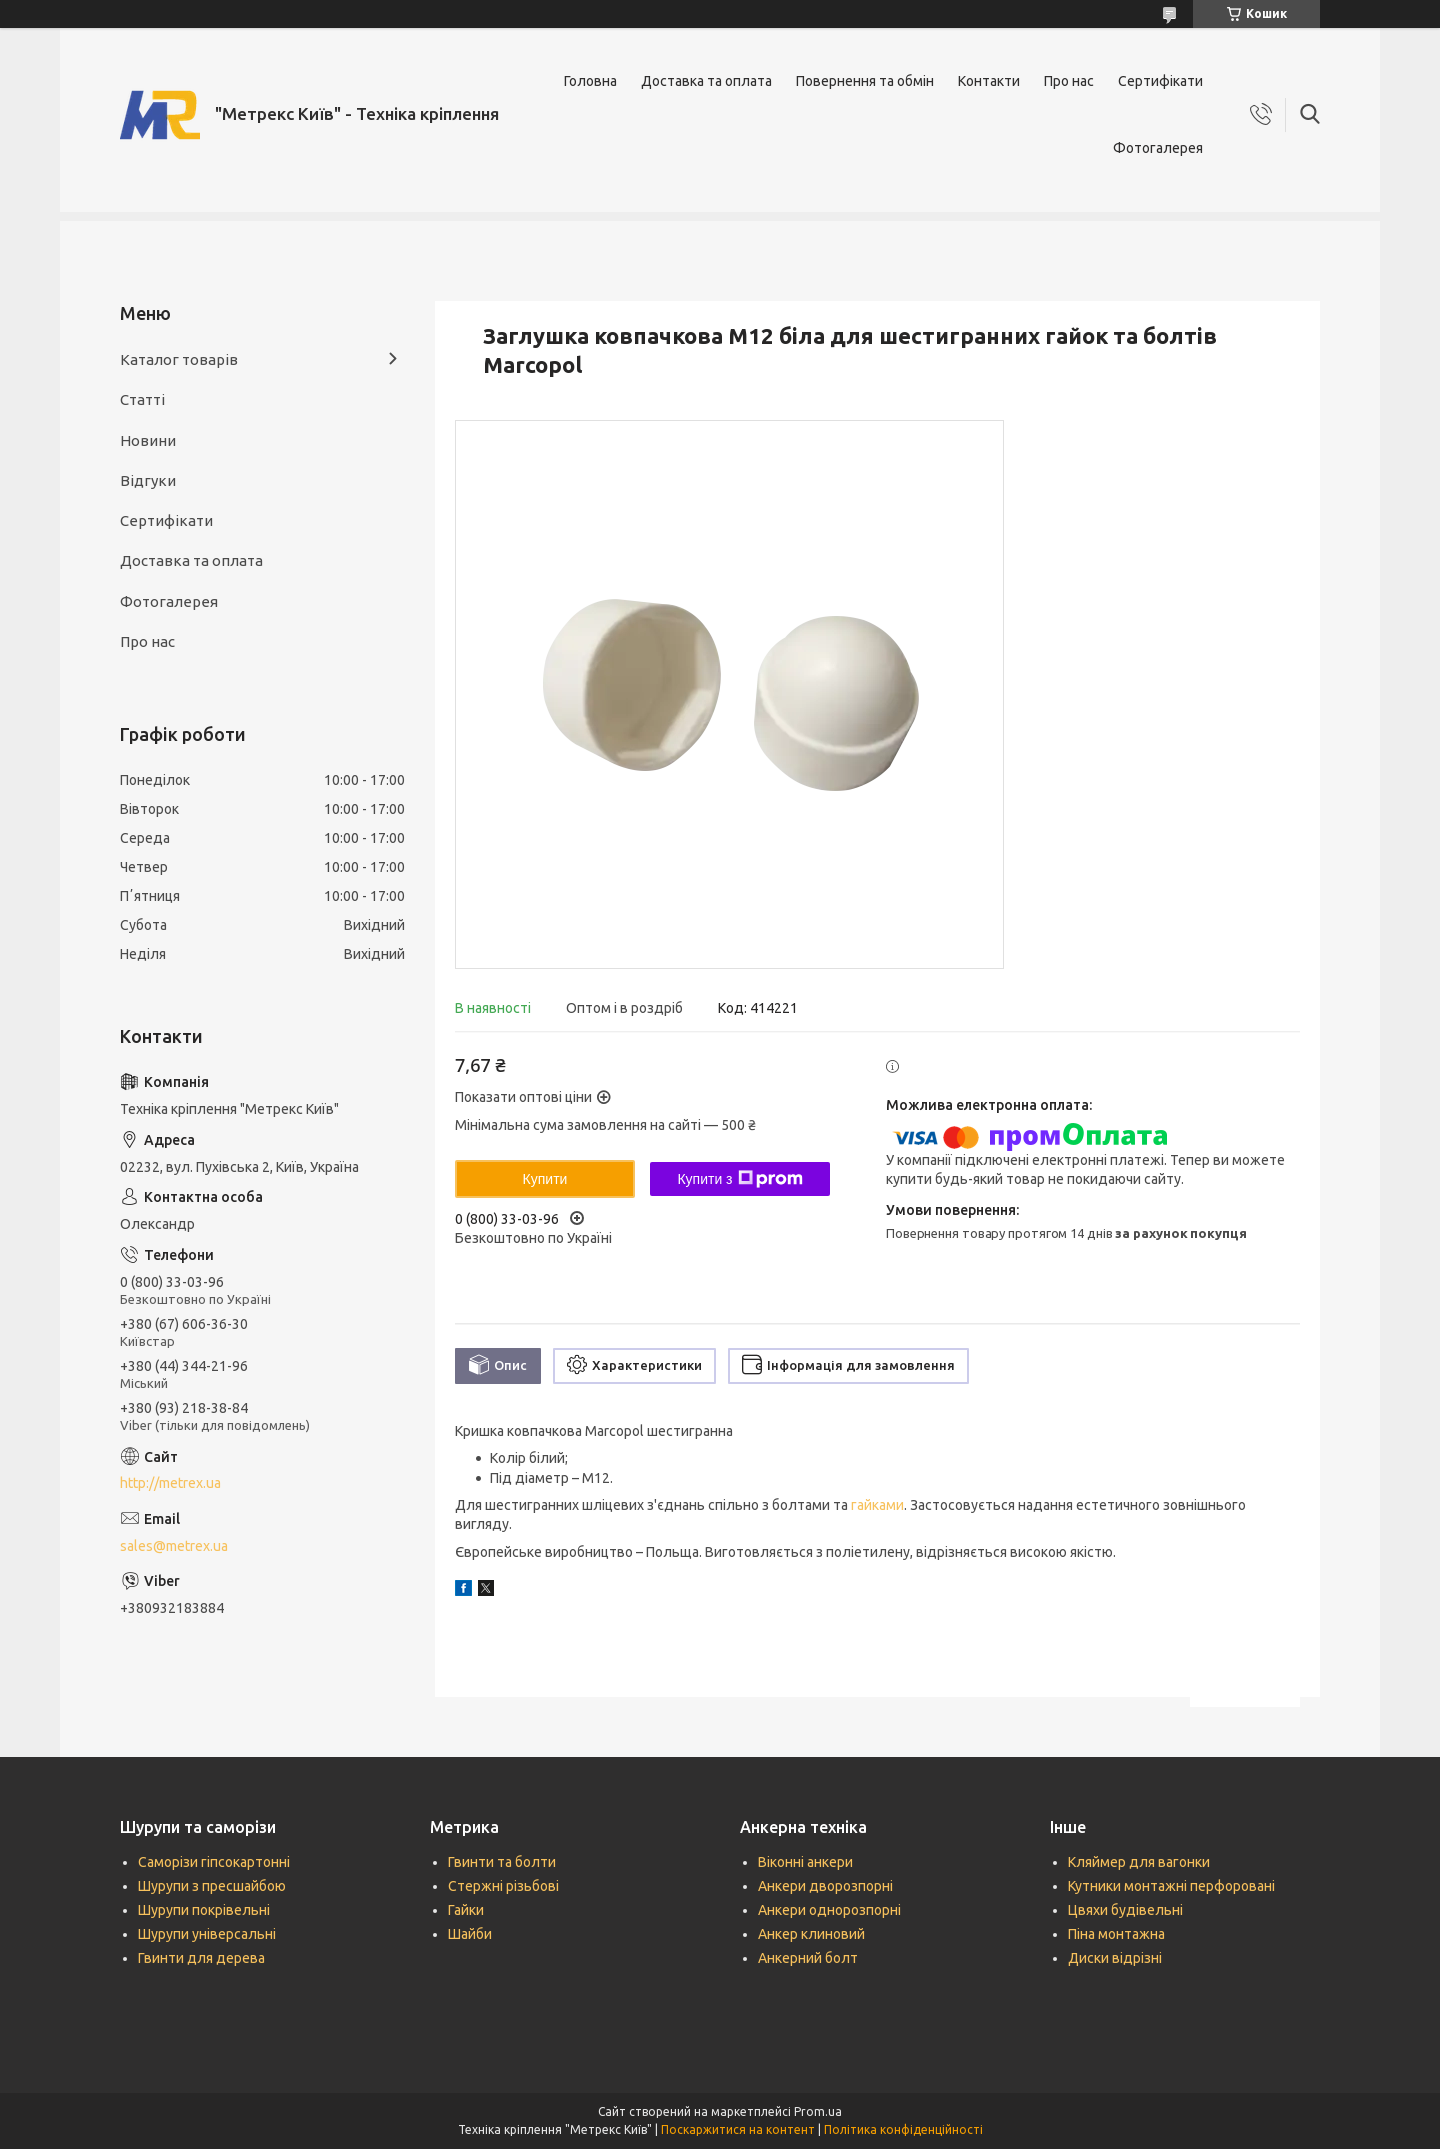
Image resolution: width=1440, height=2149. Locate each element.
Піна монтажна (1116, 1934)
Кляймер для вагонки (1139, 1862)
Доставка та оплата (706, 81)
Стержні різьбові (503, 1886)
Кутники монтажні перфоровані (1171, 1886)
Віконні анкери (805, 1862)
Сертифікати (1160, 81)
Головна (590, 81)
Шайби (470, 1934)
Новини (148, 440)
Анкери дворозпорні (825, 1886)
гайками (877, 1505)
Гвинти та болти (502, 1862)
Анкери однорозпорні (829, 1910)
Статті (142, 399)
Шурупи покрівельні (204, 1910)
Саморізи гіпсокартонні (214, 1862)
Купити (545, 1179)
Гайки (466, 1910)
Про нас (1069, 81)
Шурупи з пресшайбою (212, 1886)
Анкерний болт (808, 1958)
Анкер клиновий (811, 1934)
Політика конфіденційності (903, 2129)
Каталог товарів (179, 359)
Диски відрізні (1115, 1958)
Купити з (739, 1179)
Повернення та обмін (865, 81)
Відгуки (148, 480)
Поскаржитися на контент (738, 2129)
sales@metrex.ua (174, 1546)
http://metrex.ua (170, 1483)
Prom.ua (818, 2111)
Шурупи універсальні (207, 1934)
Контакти (989, 81)
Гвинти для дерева (201, 1958)
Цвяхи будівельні (1125, 1910)
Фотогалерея (1158, 148)
